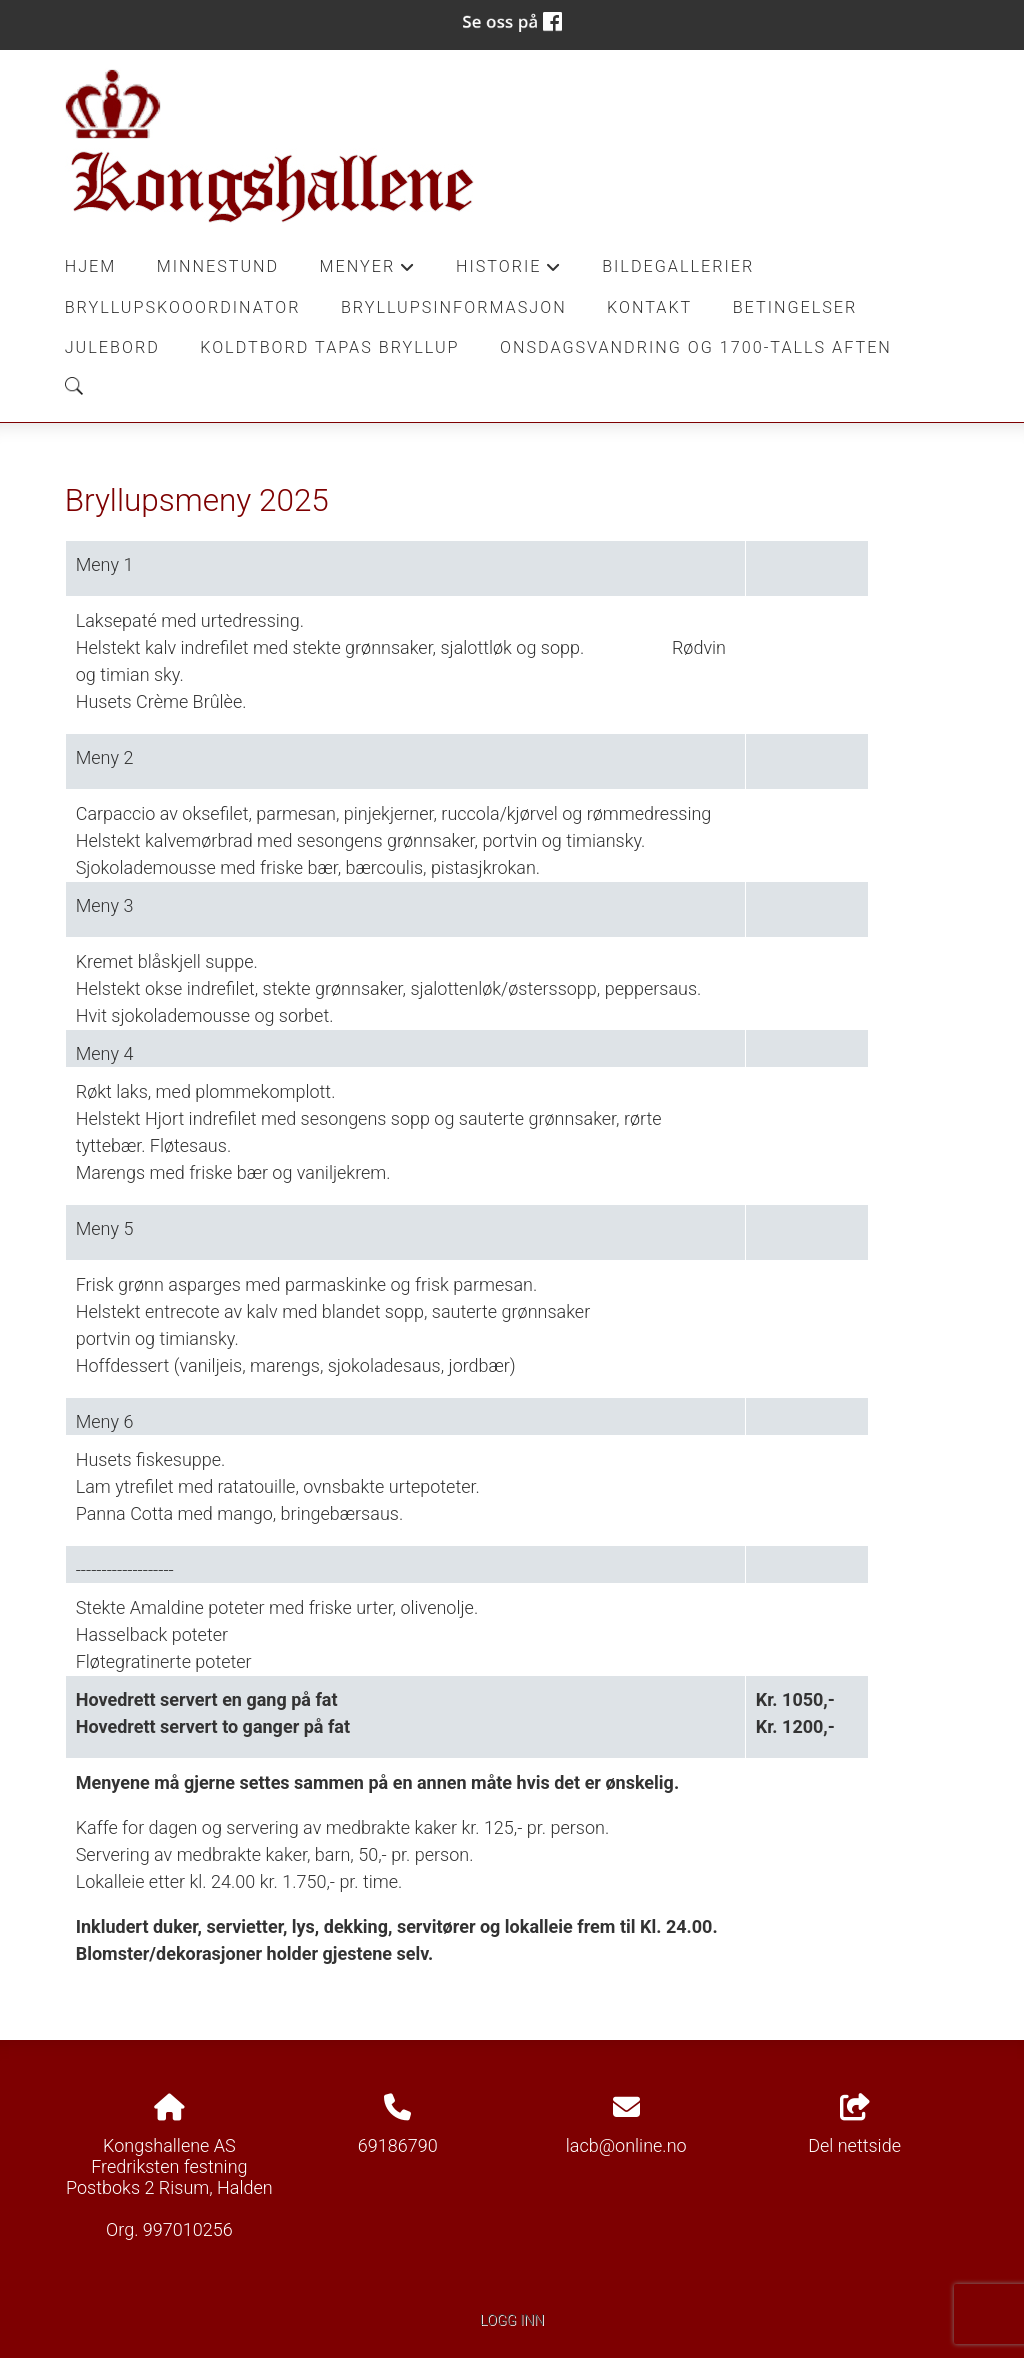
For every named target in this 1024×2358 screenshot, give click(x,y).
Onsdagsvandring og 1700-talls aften (696, 347)
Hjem (91, 266)
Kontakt (649, 307)
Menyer (368, 272)
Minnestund (218, 266)
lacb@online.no (626, 2145)
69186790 (398, 2145)
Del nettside (854, 2125)
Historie (509, 272)
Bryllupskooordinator (183, 307)
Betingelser (795, 307)
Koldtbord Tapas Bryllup (329, 347)
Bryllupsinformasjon (454, 307)
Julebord (112, 347)
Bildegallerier (678, 266)
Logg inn (512, 2320)
